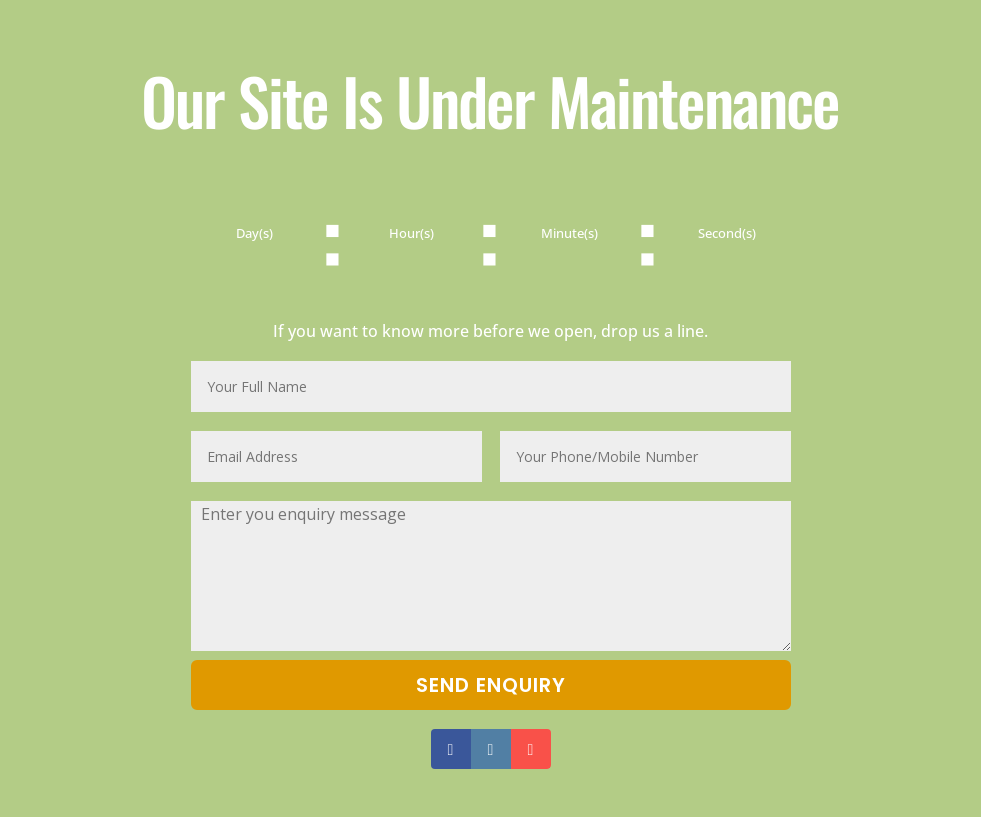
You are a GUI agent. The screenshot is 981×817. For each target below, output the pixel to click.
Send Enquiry (491, 685)
